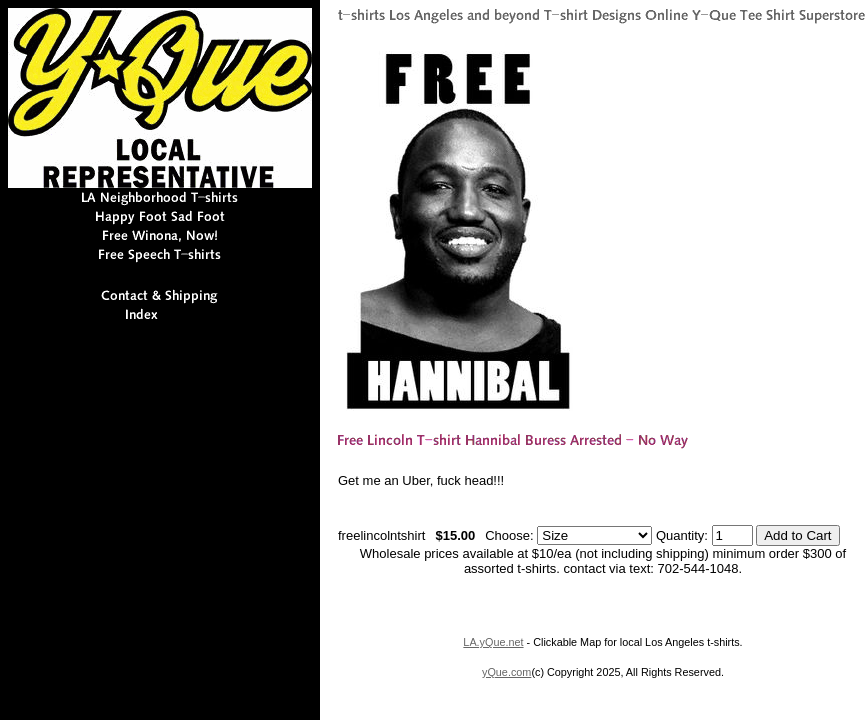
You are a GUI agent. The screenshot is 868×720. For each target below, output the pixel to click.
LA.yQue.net (493, 642)
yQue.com (506, 672)
